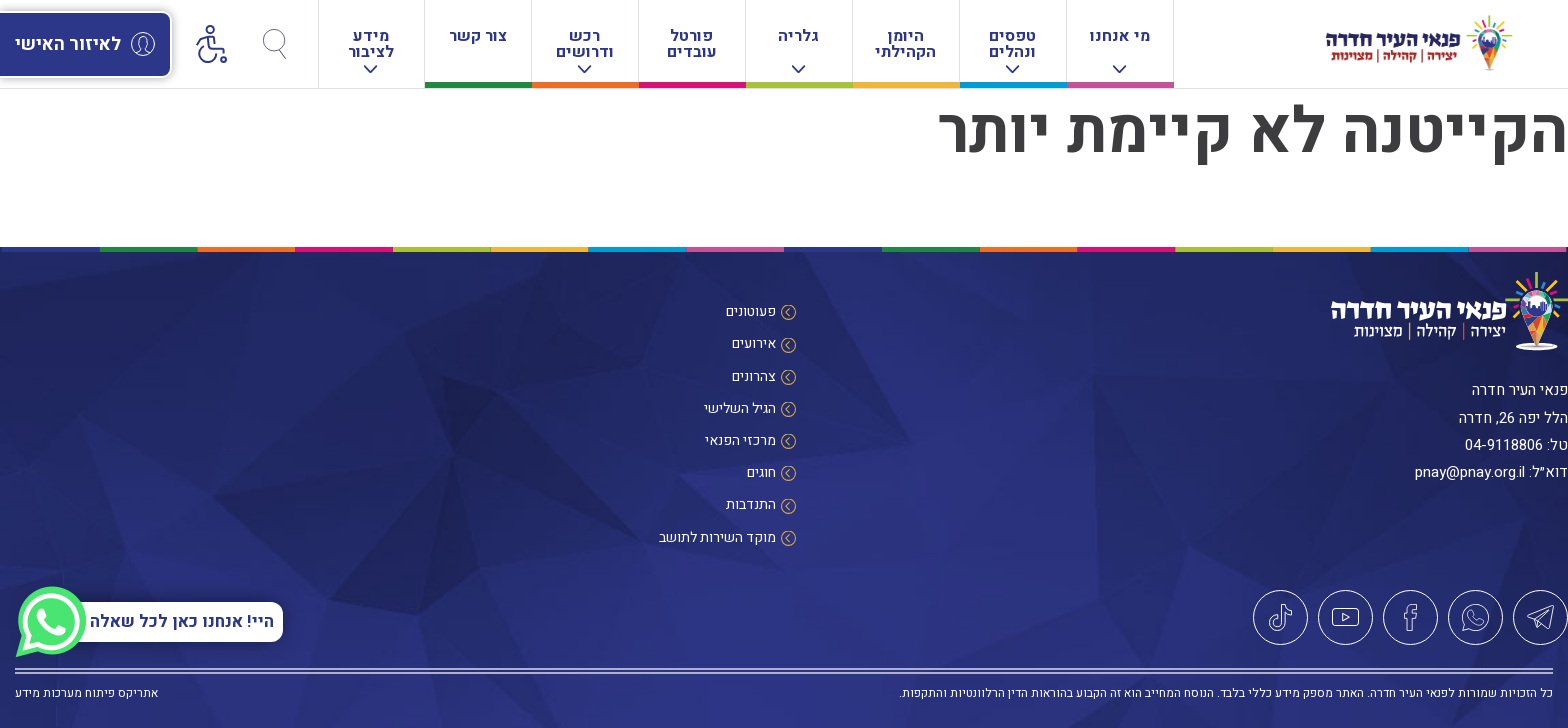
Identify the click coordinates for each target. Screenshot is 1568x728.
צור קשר (478, 36)
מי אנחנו (1120, 48)
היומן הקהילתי (905, 44)
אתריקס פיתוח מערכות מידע (86, 693)
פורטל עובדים (692, 44)
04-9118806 (1504, 445)
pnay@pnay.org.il (1470, 472)
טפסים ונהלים (1012, 48)
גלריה (798, 48)
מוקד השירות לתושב (717, 537)
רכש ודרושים (585, 48)
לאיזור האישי (85, 44)
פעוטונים (751, 311)
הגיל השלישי (740, 408)
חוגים (761, 472)
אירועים (754, 343)
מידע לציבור (371, 48)
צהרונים (754, 376)
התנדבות (751, 504)
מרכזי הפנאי (740, 440)
